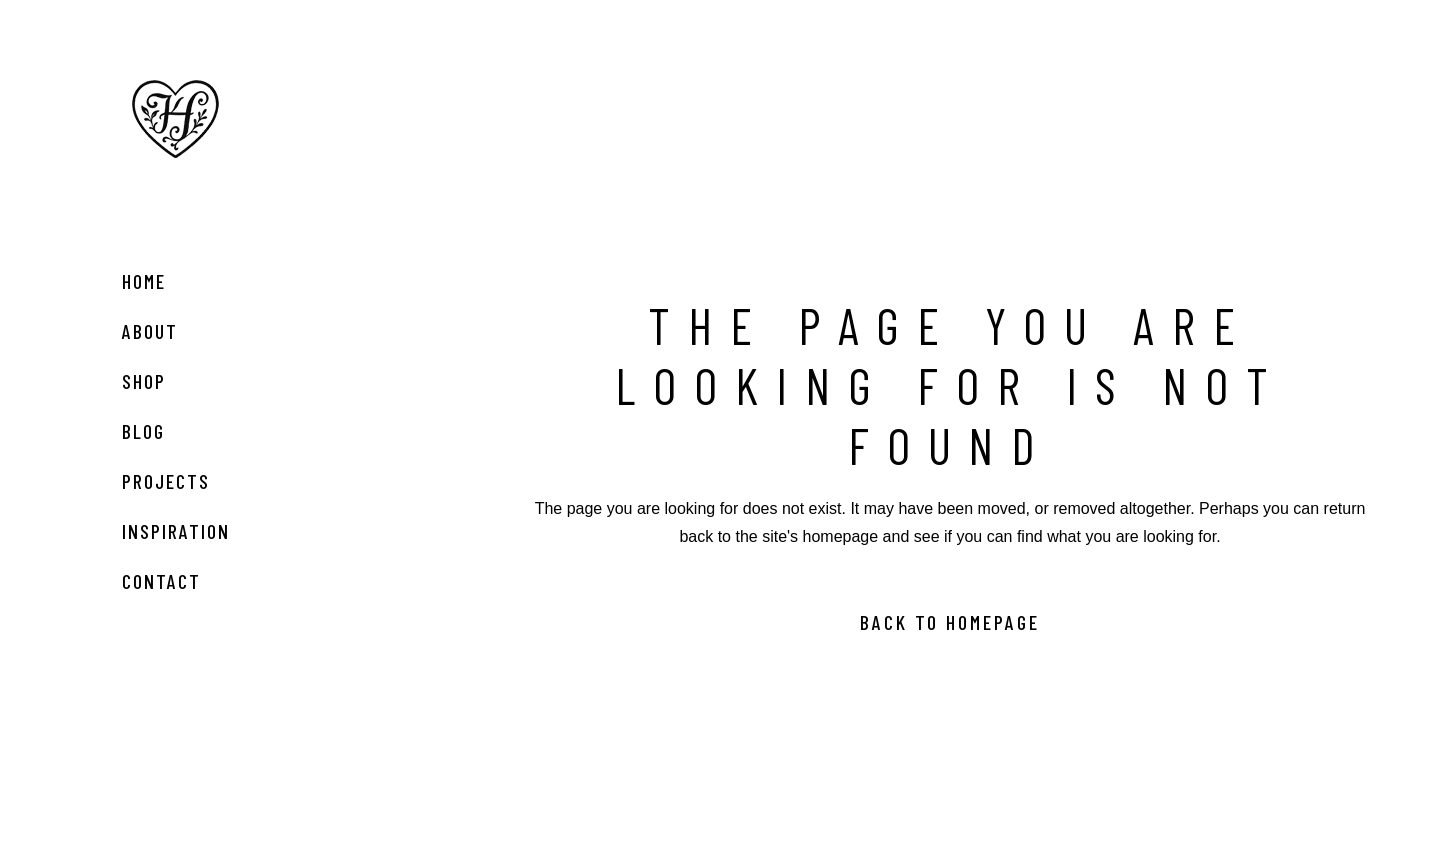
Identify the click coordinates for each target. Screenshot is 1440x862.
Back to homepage (950, 622)
